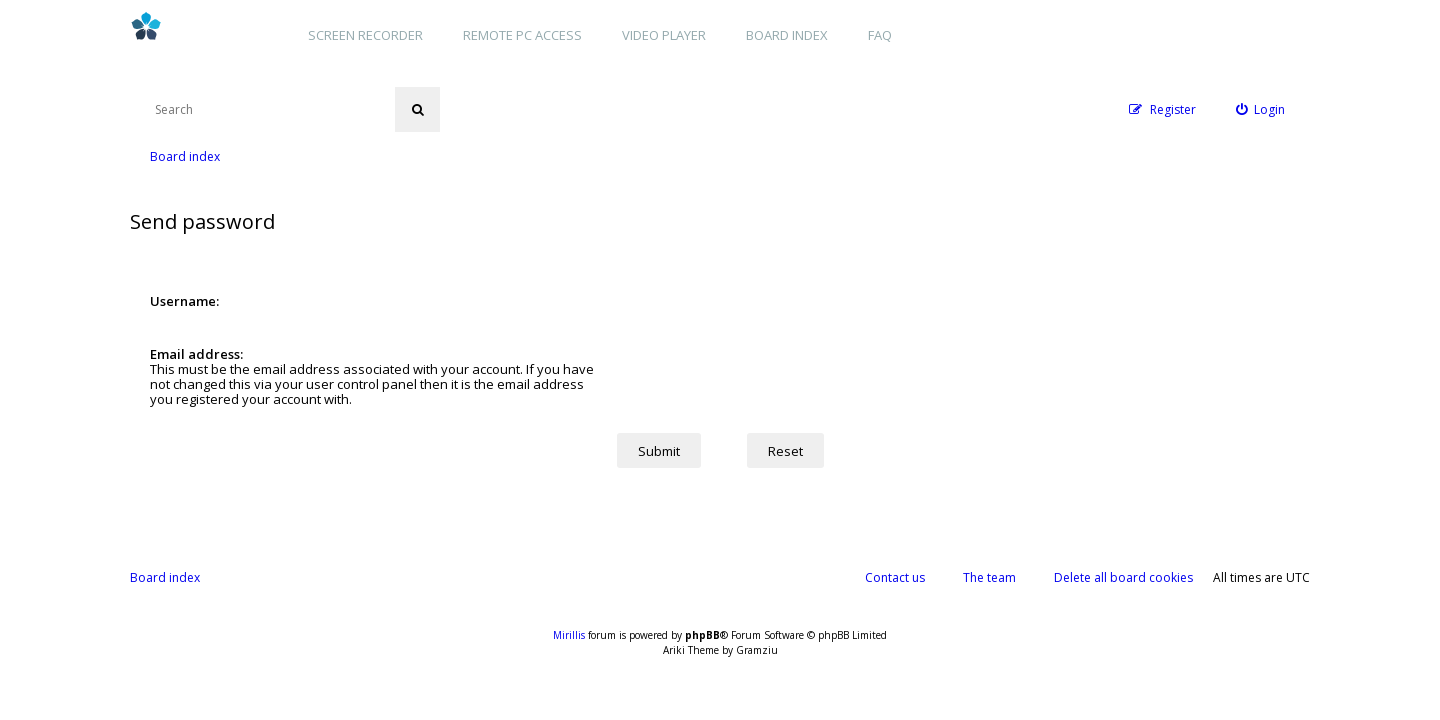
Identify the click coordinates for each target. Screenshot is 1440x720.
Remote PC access (522, 35)
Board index (787, 35)
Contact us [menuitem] (895, 577)
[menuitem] (1261, 109)
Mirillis (569, 635)
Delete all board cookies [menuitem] (1123, 577)
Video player (664, 35)
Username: (184, 301)
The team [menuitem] (989, 577)
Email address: (196, 354)
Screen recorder (365, 35)
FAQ (880, 35)
